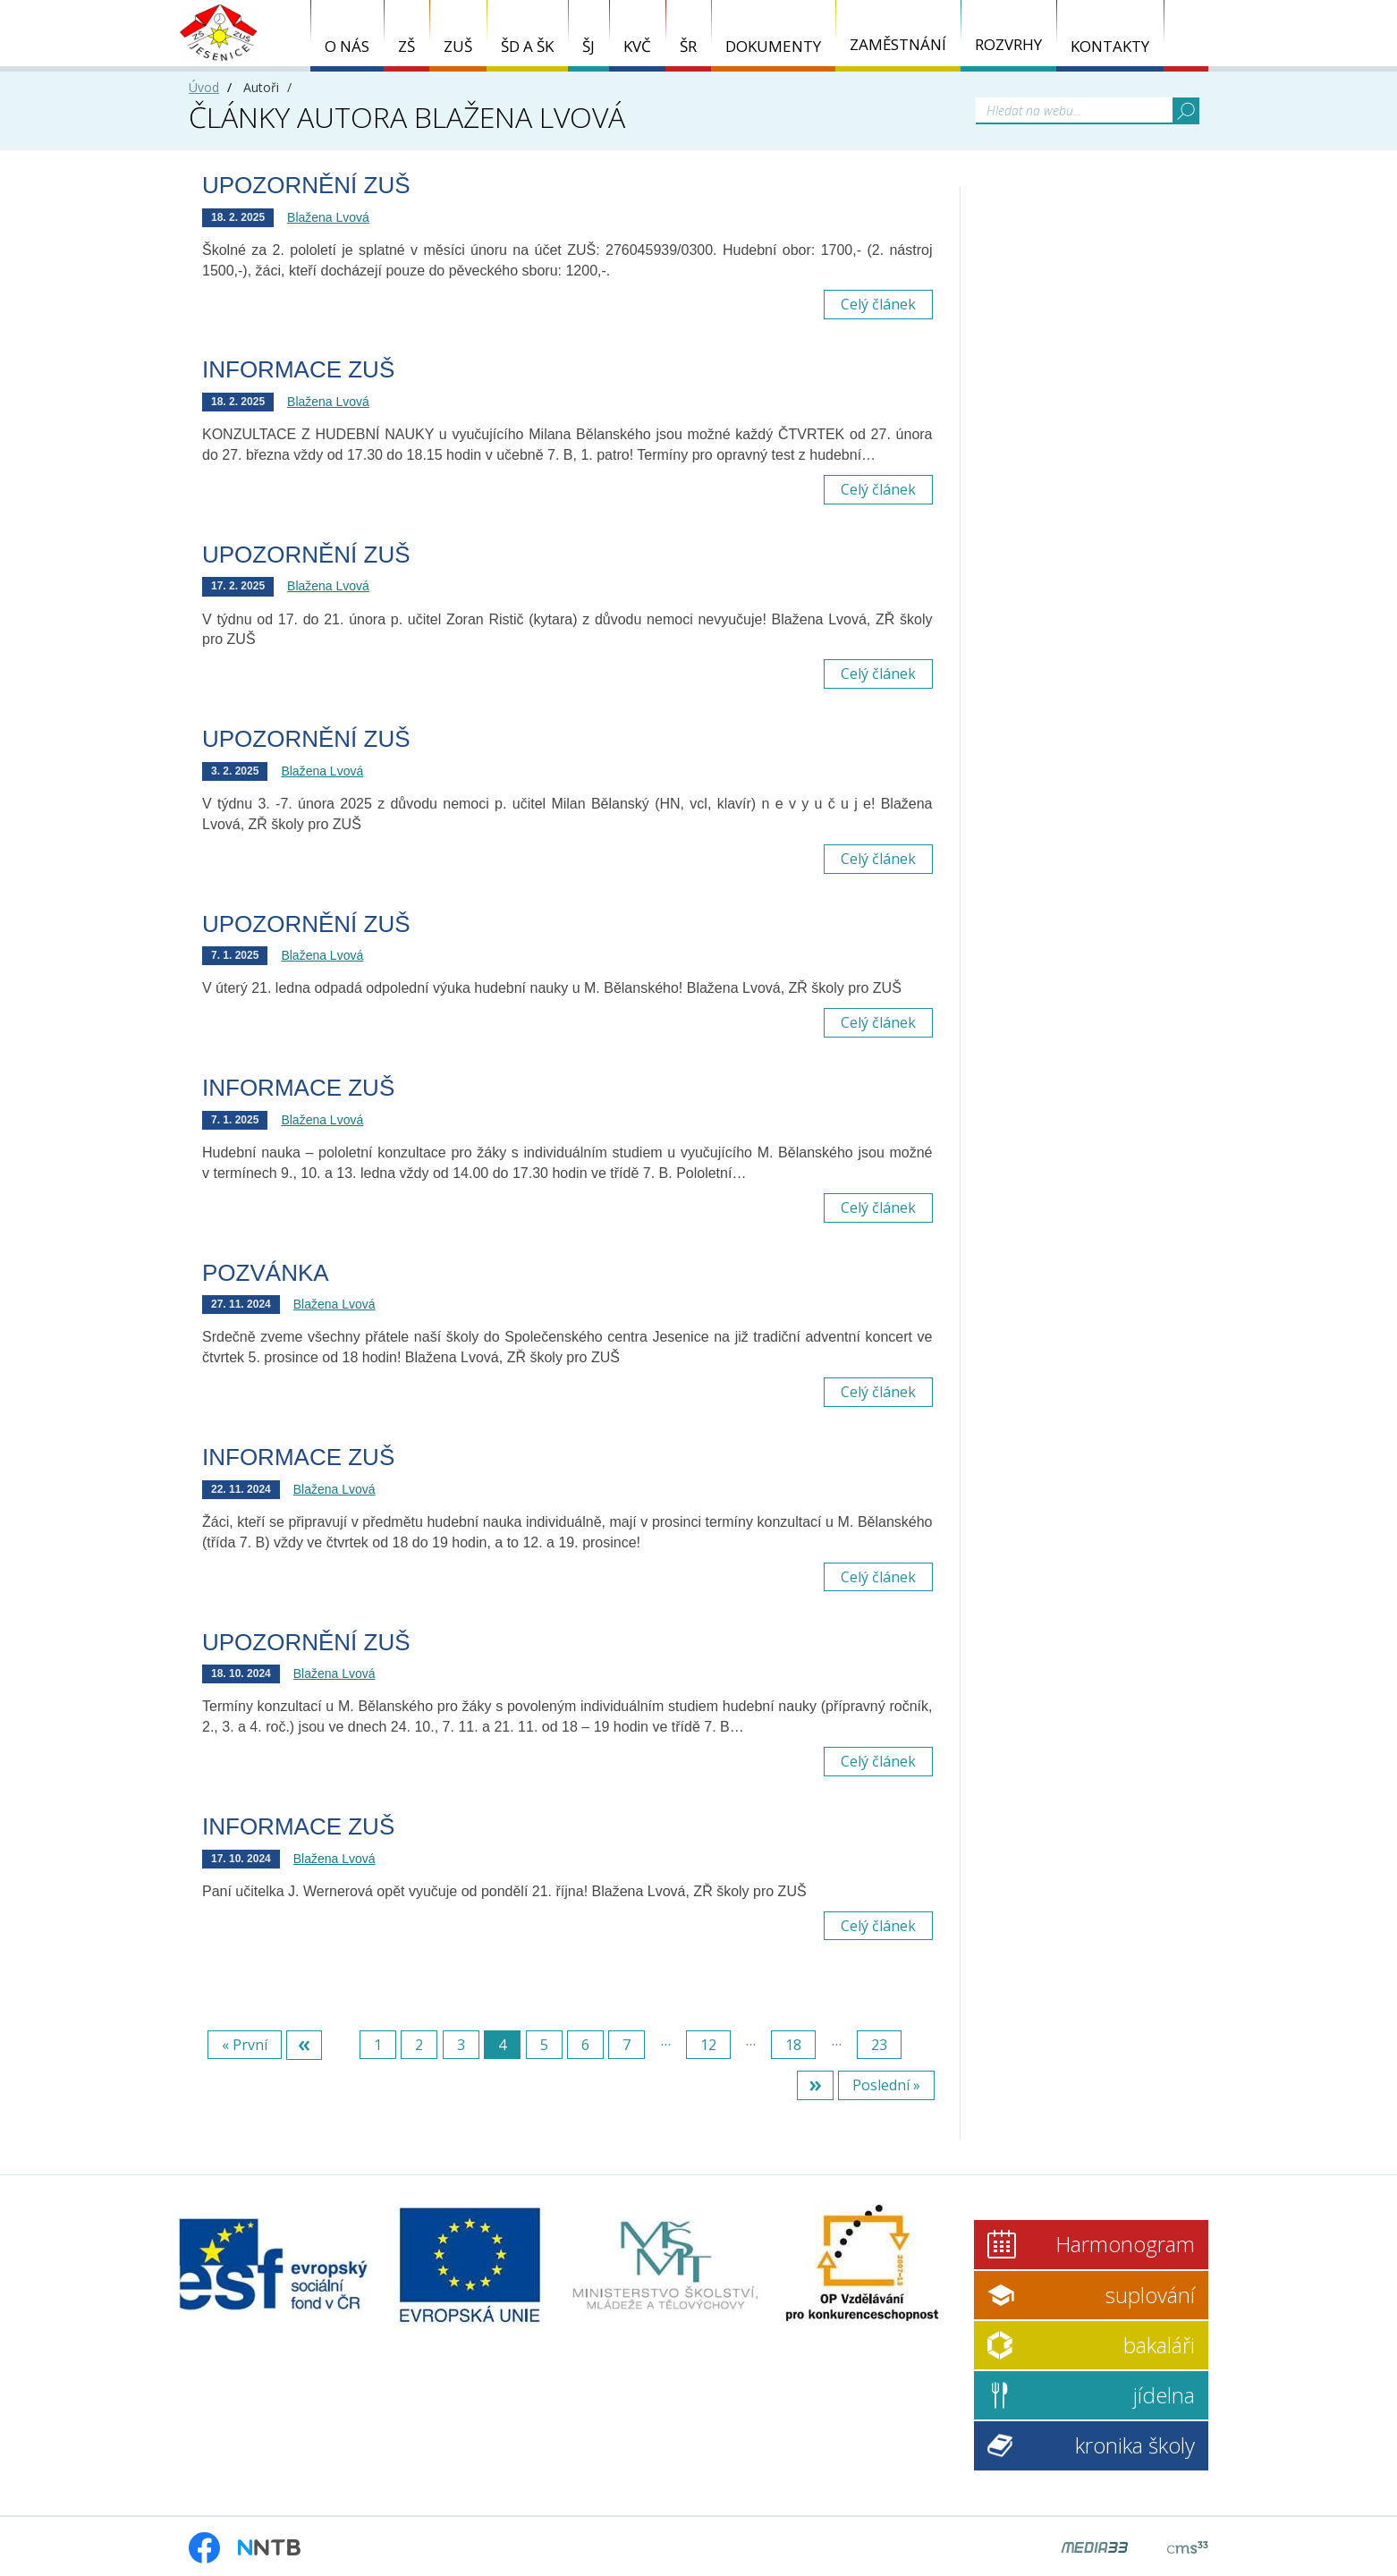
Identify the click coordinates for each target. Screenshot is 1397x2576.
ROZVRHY (1008, 44)
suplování (1150, 2294)
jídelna (1164, 2395)
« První (244, 2045)
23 (879, 2045)
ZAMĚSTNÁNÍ (898, 44)
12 (708, 2045)
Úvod (204, 87)
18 (793, 2045)
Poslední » (886, 2085)
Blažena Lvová (328, 217)
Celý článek (878, 304)
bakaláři (1159, 2345)
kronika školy (1135, 2445)
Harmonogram (1125, 2243)
